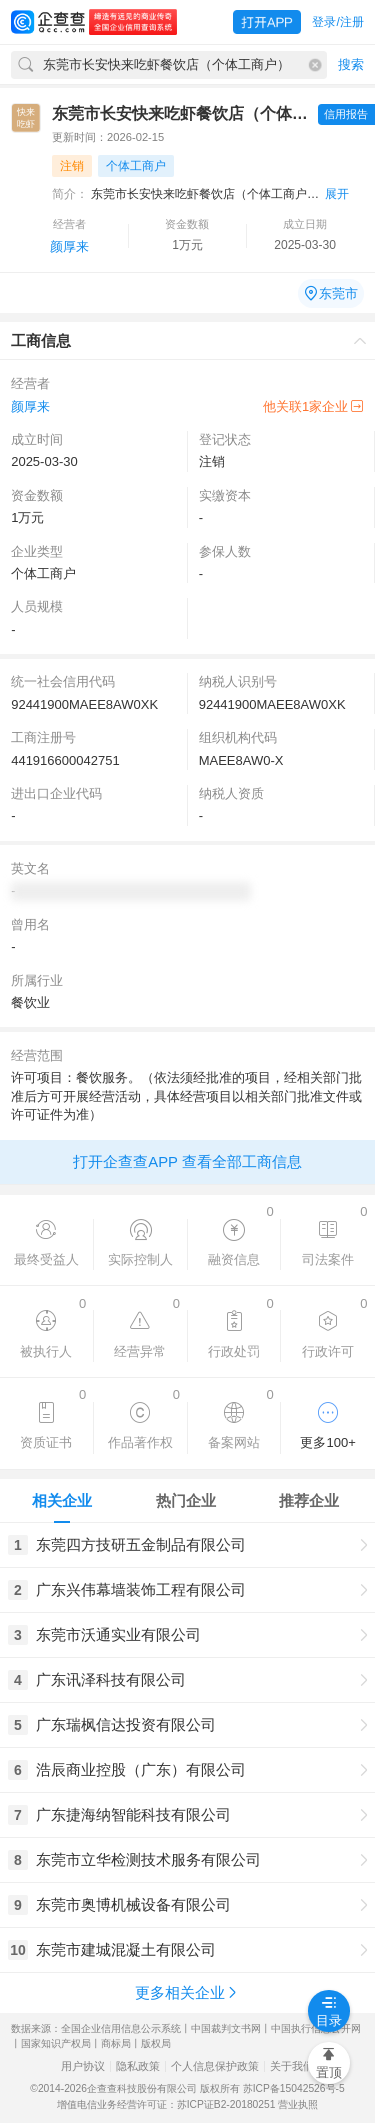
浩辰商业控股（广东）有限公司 (141, 1769)
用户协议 (83, 2066)
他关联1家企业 (313, 406)
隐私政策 (138, 2066)
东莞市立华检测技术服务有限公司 (148, 1859)
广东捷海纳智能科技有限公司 (133, 1814)
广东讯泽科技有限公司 (111, 1679)
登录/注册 (337, 22)
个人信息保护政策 (215, 2066)
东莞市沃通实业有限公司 (118, 1634)
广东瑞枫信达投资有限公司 (126, 1724)
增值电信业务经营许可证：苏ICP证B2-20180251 (166, 2104)
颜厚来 (69, 246)
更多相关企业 (187, 1992)
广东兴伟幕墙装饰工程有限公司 (141, 1589)
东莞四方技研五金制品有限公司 (141, 1544)
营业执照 (298, 2104)
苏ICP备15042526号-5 (294, 2088)
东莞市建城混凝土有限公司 (126, 1949)
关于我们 (292, 2066)
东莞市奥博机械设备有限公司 (133, 1904)
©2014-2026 (58, 2088)
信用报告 (346, 114)
